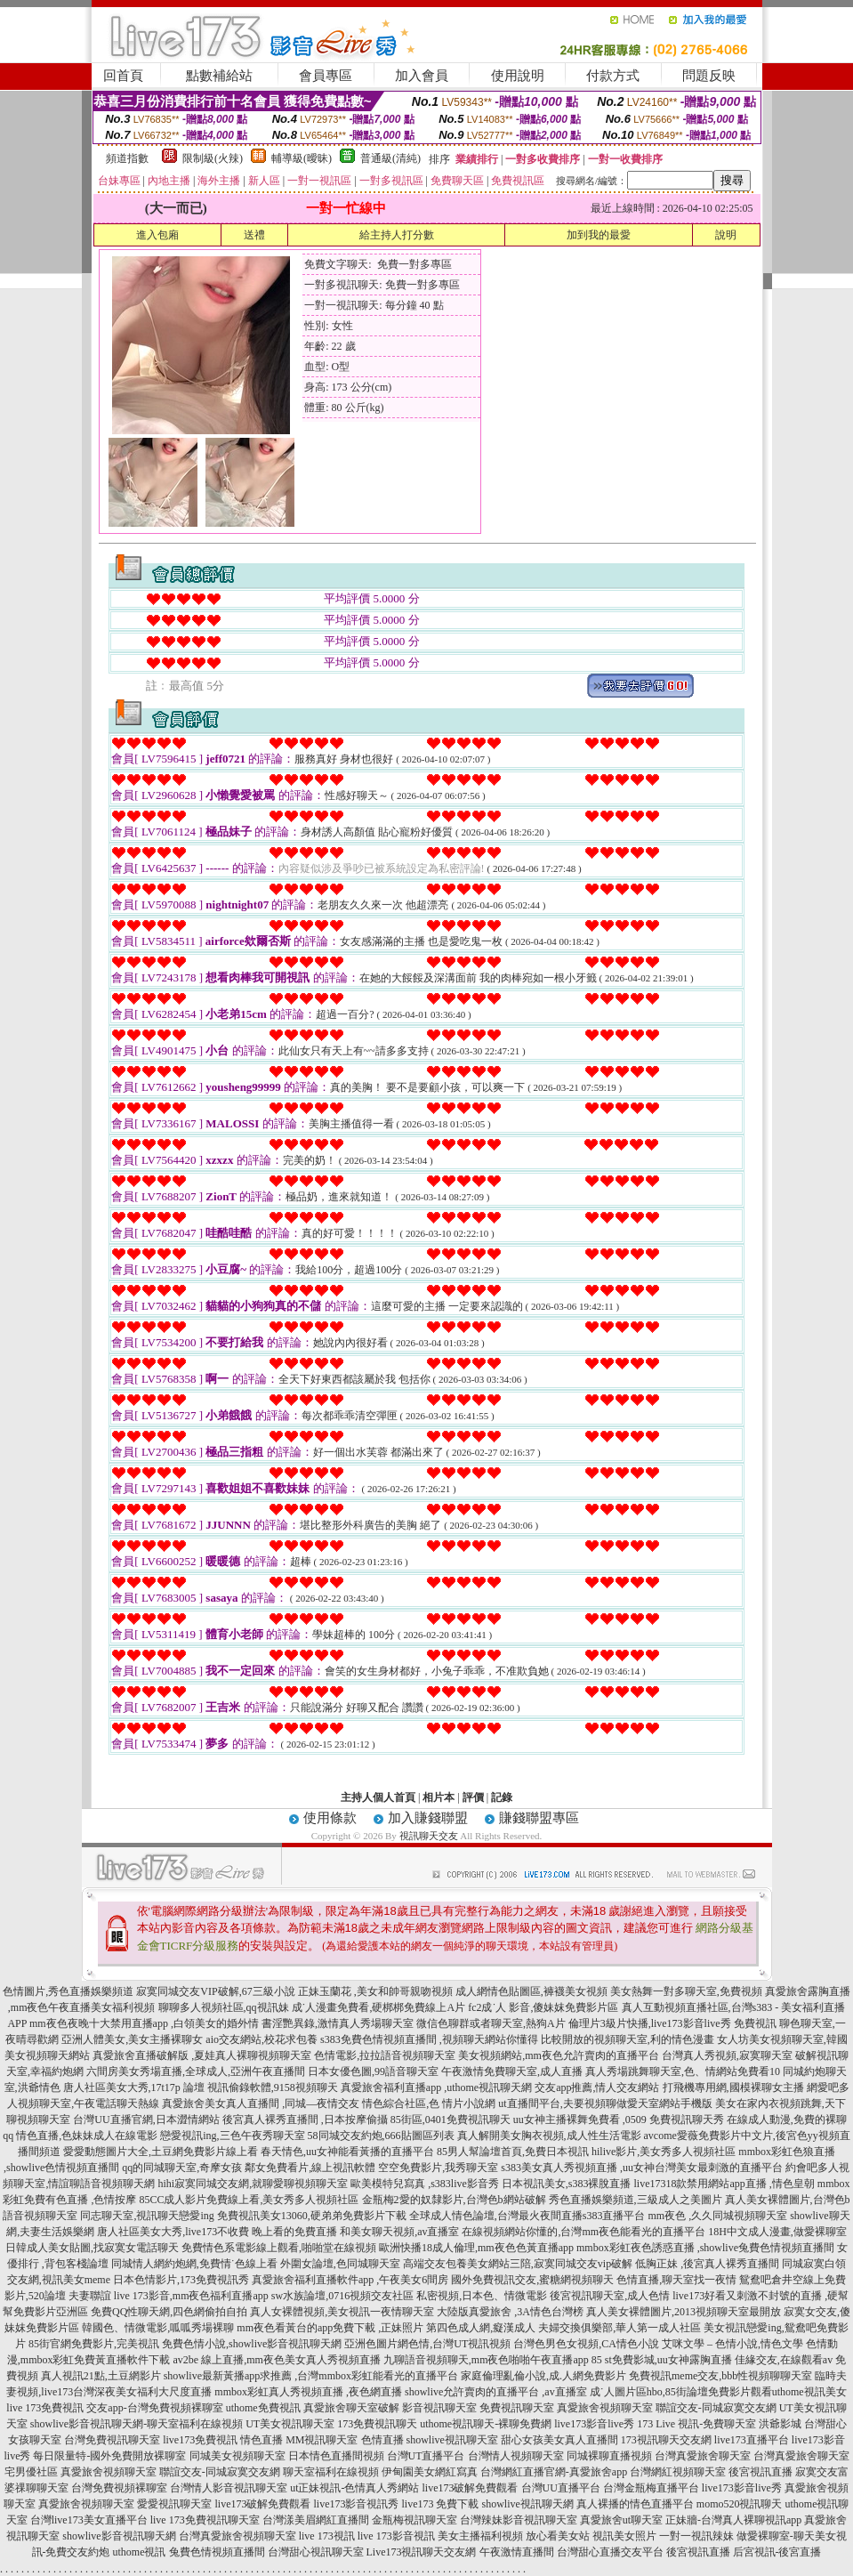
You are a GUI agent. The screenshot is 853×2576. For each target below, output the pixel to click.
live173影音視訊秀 (355, 2504)
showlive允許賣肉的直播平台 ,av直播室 (496, 2392)
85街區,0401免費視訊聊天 (450, 2119)
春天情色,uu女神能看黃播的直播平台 (347, 2151)
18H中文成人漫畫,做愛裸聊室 (777, 2231)
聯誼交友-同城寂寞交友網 (716, 2408)
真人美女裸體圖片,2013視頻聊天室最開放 (683, 2311)
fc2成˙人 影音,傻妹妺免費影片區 (543, 2007)
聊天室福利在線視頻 (331, 2472)
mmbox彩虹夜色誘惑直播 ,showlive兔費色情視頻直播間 (705, 2247)
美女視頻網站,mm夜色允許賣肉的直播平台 (558, 2055)
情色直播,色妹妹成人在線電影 (86, 2135)
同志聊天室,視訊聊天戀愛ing (146, 2215)
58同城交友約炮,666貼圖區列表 (381, 2135)
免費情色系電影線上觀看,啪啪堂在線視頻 (278, 2247)
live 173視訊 (327, 2536)
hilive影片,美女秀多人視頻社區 (663, 2151)
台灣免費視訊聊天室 (112, 2440)
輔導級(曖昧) (301, 158)
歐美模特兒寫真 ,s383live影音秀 (424, 2183)
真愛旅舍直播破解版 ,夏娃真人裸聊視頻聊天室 (202, 2055)
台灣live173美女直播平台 (89, 2520)
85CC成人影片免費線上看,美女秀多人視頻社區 (248, 2199)
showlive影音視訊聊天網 (118, 2536)
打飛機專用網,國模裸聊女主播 (733, 2087)
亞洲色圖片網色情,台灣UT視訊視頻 (427, 2344)
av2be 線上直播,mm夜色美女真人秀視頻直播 (277, 2360)
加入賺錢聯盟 (428, 1818)
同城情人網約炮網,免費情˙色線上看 (194, 2263)
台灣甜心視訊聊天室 (316, 2552)
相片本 (438, 1797)
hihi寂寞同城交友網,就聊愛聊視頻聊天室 (252, 2183)
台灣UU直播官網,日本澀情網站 (146, 2119)
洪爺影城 (780, 2424)
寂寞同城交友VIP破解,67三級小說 (215, 1991)
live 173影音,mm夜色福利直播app (191, 2295)
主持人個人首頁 (378, 1797)
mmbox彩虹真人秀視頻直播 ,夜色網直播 (308, 2392)
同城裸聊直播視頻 (609, 2456)
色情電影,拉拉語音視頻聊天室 (384, 2055)
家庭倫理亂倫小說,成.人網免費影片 (543, 2376)
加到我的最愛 (599, 235)
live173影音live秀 (594, 2424)
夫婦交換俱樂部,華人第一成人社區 (619, 2328)
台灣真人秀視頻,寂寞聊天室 (727, 2055)
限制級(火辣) (212, 158)
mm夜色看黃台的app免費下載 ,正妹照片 (330, 2328)
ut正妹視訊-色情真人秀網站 (354, 2488)
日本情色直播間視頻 (336, 2456)
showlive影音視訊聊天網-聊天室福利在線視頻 (136, 2424)
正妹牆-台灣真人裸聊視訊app (733, 2520)
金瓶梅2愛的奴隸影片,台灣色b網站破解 (454, 2199)
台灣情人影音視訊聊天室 (228, 2488)
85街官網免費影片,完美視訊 (93, 2344)
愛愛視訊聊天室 (174, 2504)
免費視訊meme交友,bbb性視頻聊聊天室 (720, 2376)
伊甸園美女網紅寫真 (430, 2472)
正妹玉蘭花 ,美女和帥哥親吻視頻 (375, 1991)
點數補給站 (219, 76)
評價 (473, 1797)
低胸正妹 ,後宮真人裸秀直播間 (707, 2263)
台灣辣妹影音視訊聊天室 (518, 2520)
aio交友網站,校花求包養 (261, 2039)
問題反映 (709, 76)
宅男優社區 (31, 2472)
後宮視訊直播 (760, 2472)
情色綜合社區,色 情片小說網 (428, 2103)
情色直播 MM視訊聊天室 (299, 2440)
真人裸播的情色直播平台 (635, 2504)
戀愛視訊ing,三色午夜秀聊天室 (232, 2135)
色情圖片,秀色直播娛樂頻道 (68, 1991)
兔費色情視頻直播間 (217, 2552)
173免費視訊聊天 (377, 2424)
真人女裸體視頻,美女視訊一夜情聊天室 (342, 2311)
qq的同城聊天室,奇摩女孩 (182, 2167)
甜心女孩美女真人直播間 (559, 2440)
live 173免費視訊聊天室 (205, 2520)
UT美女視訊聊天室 (289, 2424)
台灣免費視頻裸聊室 (119, 2488)
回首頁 (123, 76)
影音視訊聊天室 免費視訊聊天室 (478, 2408)
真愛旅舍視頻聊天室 (605, 2408)
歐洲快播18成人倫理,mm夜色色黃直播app (476, 2247)
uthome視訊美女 (809, 2392)
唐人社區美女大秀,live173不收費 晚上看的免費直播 (217, 2231)
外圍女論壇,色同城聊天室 (340, 2263)
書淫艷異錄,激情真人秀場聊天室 (338, 2023)
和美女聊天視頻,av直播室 (399, 2231)
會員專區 (325, 76)
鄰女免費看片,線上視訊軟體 (310, 2167)
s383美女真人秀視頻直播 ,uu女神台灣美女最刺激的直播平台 (642, 2167)
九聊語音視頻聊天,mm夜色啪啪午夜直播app (486, 2360)
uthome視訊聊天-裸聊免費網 (485, 2424)
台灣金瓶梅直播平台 (651, 2488)
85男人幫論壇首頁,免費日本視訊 (513, 2151)
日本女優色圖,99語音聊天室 (373, 2071)
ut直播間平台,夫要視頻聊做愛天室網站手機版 (605, 2103)
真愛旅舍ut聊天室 (621, 2520)
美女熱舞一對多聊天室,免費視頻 (686, 1991)
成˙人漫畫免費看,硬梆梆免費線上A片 (379, 2007)
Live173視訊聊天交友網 (421, 2552)
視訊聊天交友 (428, 1835)
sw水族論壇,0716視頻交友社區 (342, 2295)
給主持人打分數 (396, 235)
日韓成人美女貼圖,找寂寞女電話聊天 (92, 2247)
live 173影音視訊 (396, 2536)
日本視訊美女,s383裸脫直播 (567, 2183)
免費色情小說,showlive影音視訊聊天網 (252, 2344)
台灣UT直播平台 (426, 2456)
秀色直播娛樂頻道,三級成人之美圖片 (635, 2199)
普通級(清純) (390, 158)
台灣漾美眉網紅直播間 (315, 2520)
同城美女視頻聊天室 (237, 2456)
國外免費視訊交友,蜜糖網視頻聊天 (532, 2279)
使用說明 (517, 76)
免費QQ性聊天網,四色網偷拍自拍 (169, 2311)
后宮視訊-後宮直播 (777, 2552)
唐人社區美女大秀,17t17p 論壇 (134, 2087)
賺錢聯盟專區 (539, 1818)
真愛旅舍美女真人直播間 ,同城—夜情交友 (260, 2103)
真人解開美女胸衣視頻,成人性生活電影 (549, 2135)
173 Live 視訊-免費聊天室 (696, 2424)
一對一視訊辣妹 (696, 2536)
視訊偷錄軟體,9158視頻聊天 (272, 2087)
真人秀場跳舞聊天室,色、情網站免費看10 (682, 2071)
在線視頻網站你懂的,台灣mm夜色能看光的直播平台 (583, 2231)
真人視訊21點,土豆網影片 (101, 2376)
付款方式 (613, 76)
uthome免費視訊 (263, 2408)
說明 (725, 235)
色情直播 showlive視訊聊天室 (429, 2440)
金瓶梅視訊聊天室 (414, 2520)
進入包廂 (157, 235)
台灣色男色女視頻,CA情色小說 (586, 2344)
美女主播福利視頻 (480, 2536)
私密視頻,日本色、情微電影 (481, 2295)
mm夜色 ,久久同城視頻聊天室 (718, 2215)
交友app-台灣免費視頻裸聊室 (154, 2408)
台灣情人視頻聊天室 (516, 2456)
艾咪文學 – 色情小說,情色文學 (732, 2344)
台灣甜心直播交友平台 (610, 2552)
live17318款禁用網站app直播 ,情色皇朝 (724, 2183)
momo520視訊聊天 (739, 2504)
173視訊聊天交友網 (666, 2440)
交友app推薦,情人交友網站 (597, 2087)
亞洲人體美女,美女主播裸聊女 (132, 2039)
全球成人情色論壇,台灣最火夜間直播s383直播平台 (527, 2215)
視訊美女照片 (624, 2536)
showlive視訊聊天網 (527, 2504)
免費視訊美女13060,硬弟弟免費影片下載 (311, 2215)
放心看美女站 (558, 2536)
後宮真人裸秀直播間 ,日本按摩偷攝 (305, 2119)
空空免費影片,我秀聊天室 (438, 2167)
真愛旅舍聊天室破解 (351, 2408)
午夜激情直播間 (516, 2552)
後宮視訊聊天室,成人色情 (610, 2295)
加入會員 (421, 76)
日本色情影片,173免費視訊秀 (181, 2279)
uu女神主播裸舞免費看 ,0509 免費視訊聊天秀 (618, 2119)
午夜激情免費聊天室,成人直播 (512, 2071)
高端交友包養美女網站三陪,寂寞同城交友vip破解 (517, 2263)
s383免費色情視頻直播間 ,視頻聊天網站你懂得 (429, 2039)
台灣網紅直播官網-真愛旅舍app (553, 2472)
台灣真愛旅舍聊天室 (703, 2456)
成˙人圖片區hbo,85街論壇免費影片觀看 (681, 2392)
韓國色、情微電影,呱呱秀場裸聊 (158, 2328)
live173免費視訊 (200, 2440)
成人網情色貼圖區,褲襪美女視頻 (531, 1991)
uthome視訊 (139, 2552)
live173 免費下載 (440, 2504)
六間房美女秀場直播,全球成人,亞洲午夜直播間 (195, 2071)
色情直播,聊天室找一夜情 (676, 2279)
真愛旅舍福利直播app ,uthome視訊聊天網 (436, 2087)
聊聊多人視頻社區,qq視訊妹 (223, 2007)
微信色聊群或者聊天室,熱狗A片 (491, 2023)
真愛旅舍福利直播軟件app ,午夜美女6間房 (350, 2279)
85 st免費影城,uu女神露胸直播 (661, 2360)
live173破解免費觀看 (470, 2488)
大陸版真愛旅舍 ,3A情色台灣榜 (510, 2311)
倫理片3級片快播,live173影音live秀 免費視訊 (672, 2023)
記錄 (501, 1797)
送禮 (254, 235)
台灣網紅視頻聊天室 (678, 2472)
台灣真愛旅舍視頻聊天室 (237, 2536)
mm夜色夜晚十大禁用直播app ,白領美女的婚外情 (144, 2023)
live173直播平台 (751, 2440)
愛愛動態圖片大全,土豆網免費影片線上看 (160, 2151)
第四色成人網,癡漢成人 (480, 2328)
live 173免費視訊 (45, 2408)
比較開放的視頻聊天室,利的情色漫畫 (627, 2039)
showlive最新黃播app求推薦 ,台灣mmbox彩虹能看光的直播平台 (311, 2376)
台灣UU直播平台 (560, 2488)
